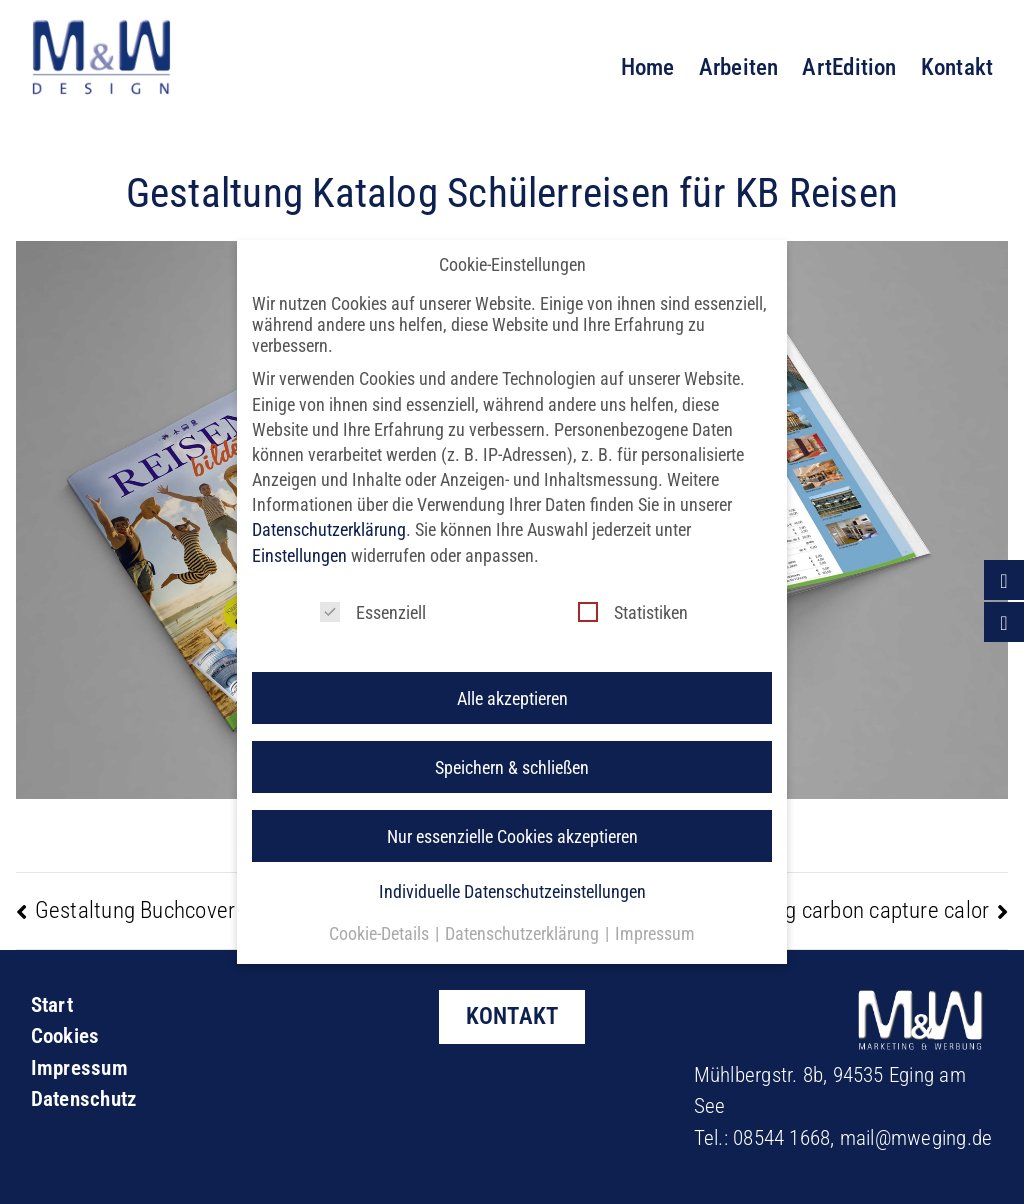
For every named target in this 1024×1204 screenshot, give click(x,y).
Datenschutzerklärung (329, 475)
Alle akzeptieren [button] (512, 643)
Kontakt (957, 67)
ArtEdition (849, 67)
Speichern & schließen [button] (512, 712)
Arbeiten (739, 67)
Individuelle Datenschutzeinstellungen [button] (512, 837)
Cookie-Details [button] (381, 879)
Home (648, 67)
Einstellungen (299, 500)
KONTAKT (512, 1016)
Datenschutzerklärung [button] (524, 879)
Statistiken (633, 557)
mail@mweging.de (916, 1138)
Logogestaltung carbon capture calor (821, 910)
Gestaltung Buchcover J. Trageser (189, 910)
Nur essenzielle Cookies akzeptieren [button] (512, 781)
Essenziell (373, 557)
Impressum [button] (655, 879)
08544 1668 (781, 1138)
